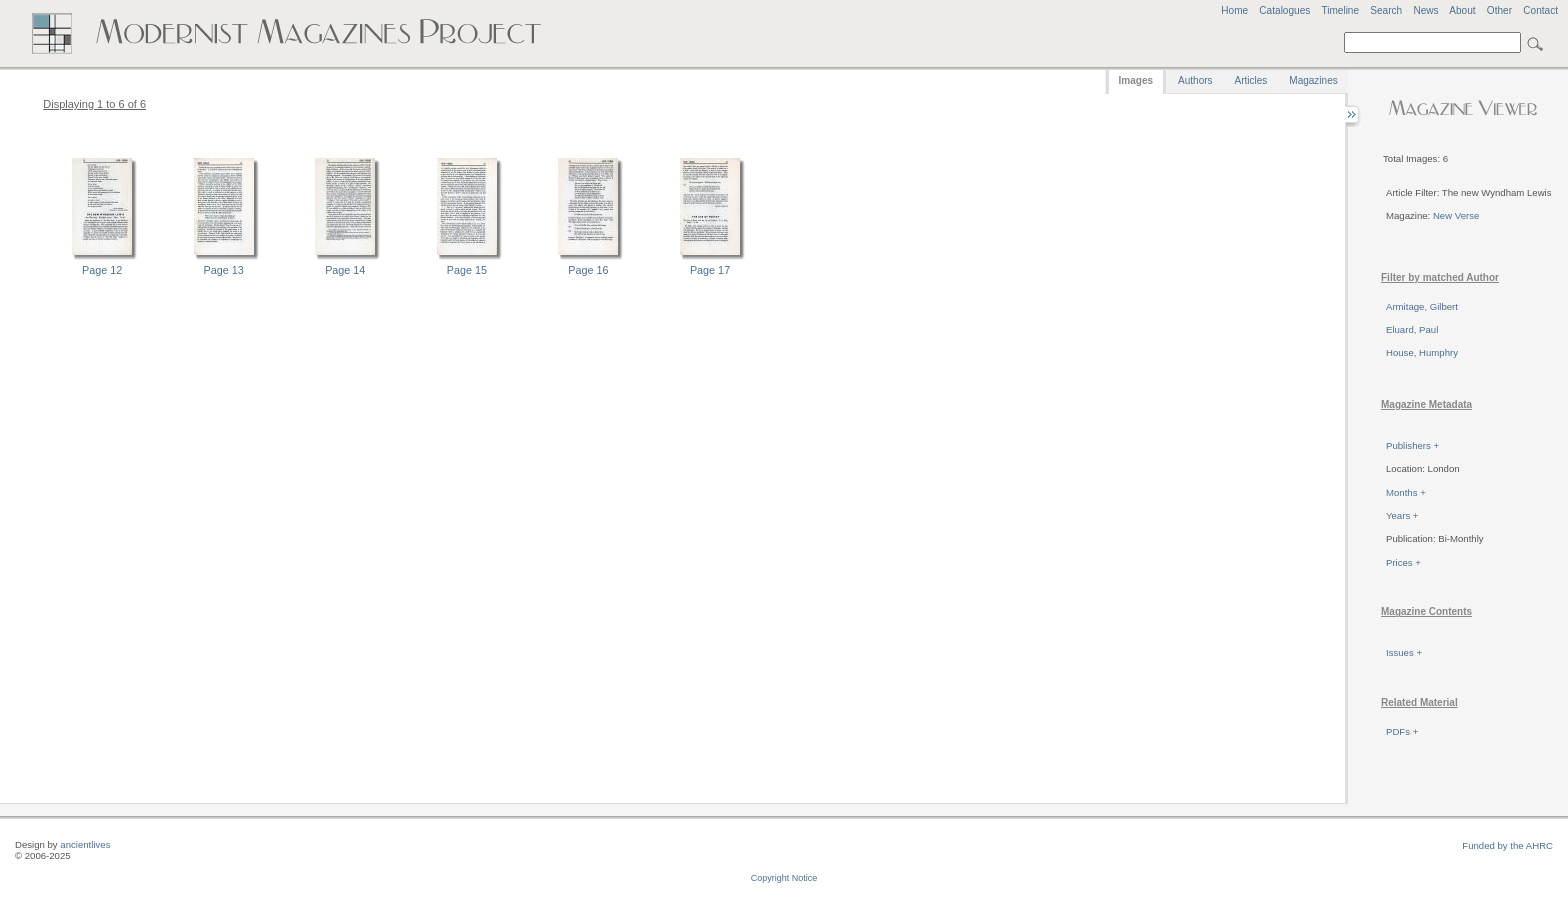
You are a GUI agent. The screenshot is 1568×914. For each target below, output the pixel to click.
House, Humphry (1422, 352)
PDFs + (1402, 731)
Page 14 (345, 270)
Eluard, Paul (1412, 329)
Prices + (1403, 562)
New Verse (1456, 215)
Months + (1406, 492)
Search (1386, 10)
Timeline (1340, 10)
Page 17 (710, 270)
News (1425, 10)
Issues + (1404, 652)
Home (1234, 10)
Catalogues (1284, 10)
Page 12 (102, 270)
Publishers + (1412, 445)
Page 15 (467, 270)
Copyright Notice (784, 878)
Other (1499, 10)
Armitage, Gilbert (1422, 306)
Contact (1540, 10)
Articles (1251, 80)
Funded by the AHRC (1507, 845)
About (1462, 10)
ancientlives (85, 844)
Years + (1402, 515)
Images (1136, 80)
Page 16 (588, 270)
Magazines (1313, 80)
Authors (1195, 80)
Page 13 (224, 270)
